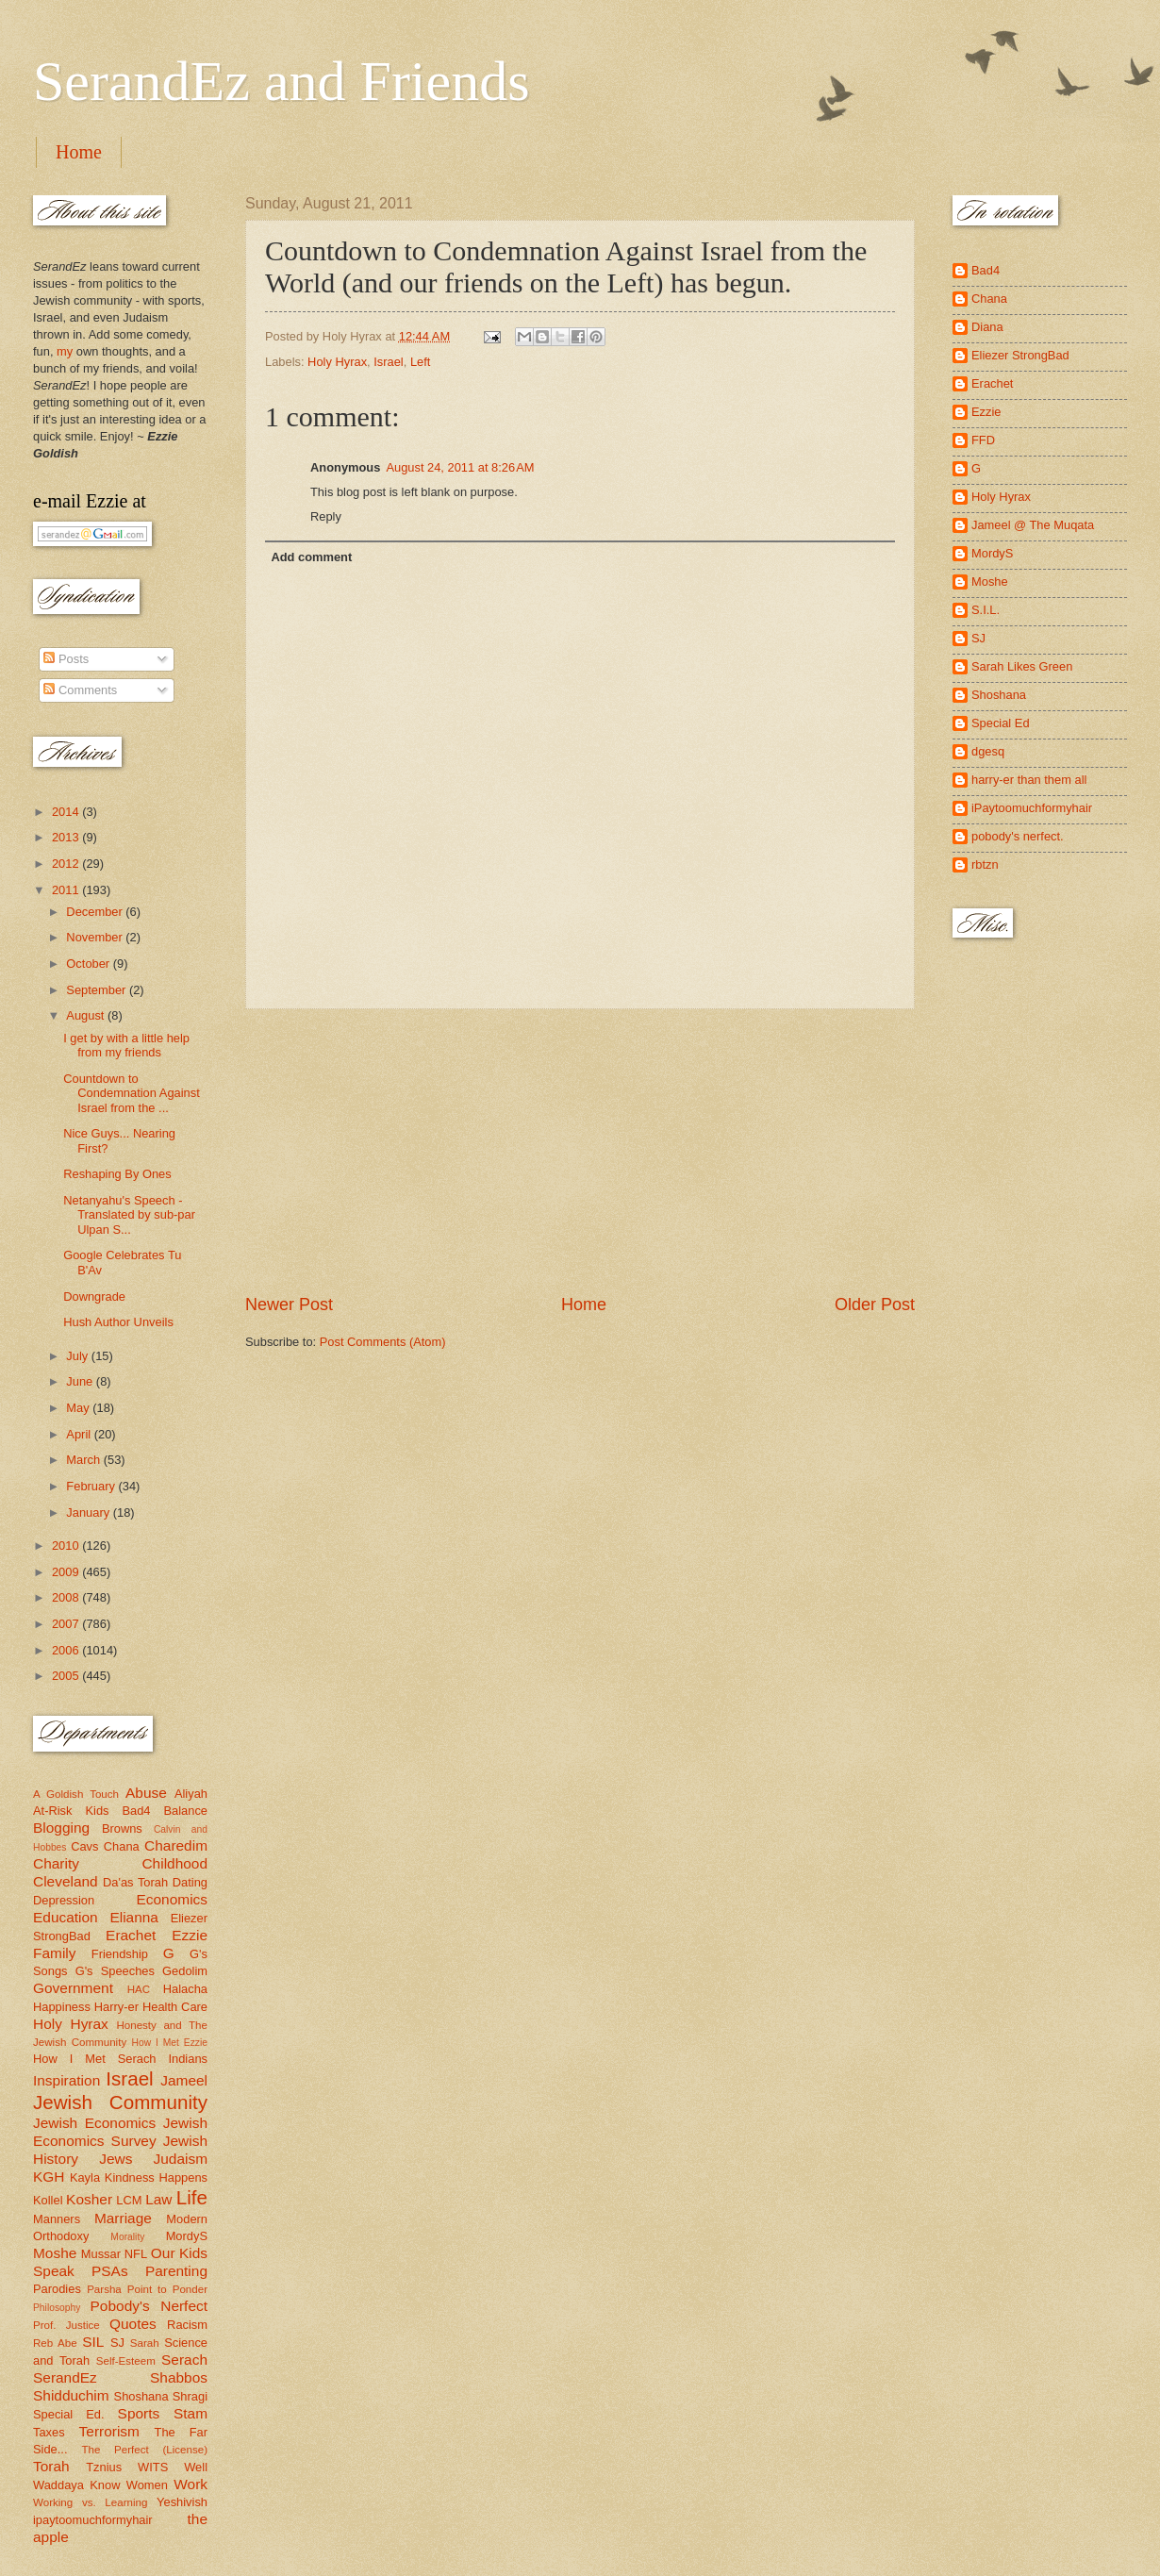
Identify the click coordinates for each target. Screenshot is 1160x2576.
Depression (63, 1900)
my (65, 351)
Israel (388, 362)
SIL (93, 2342)
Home (79, 151)
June (81, 1381)
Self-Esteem (126, 2361)
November (95, 937)
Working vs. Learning (90, 2502)
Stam (190, 2413)
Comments (80, 690)
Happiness (62, 2007)
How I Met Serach (95, 2059)
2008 (67, 1597)
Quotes (133, 2324)
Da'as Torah (135, 1882)
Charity (56, 1863)
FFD (983, 440)
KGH (48, 2177)
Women (147, 2485)
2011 (67, 890)
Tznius (104, 2467)
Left (420, 362)
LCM (128, 2200)
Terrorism (109, 2431)
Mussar (101, 2254)
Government (73, 1988)
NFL (135, 2254)
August (87, 1015)
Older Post (875, 1304)
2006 (67, 1650)
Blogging (61, 1828)
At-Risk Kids (70, 1810)
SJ (117, 2342)
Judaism (180, 2159)
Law (158, 2199)
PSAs (109, 2271)
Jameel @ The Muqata (1032, 525)
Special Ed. (69, 2414)
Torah (51, 2466)
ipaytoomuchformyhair (93, 2520)
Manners (56, 2219)
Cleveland (65, 1881)
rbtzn (985, 864)
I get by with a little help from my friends (126, 1045)
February (92, 1486)
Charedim (175, 1845)
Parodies (57, 2289)
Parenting (176, 2271)
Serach (184, 2360)
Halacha (185, 1989)
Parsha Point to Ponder (147, 2289)
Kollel (48, 2200)
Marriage (123, 2218)
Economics (172, 1899)
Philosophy (56, 2307)
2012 (67, 863)
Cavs (84, 1846)
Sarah (144, 2343)
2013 (67, 837)
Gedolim (184, 1971)
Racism (187, 2325)
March (84, 1460)
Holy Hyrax (337, 362)
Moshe (54, 2253)
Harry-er (116, 2007)
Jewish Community (120, 2102)
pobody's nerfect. (1017, 836)
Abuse (146, 1793)
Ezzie (189, 1935)
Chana (122, 1846)
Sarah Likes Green (1021, 666)
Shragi (190, 2396)
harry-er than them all (1028, 780)
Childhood (174, 1863)
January (89, 1512)
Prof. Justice (66, 2325)
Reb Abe (55, 2343)
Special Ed (1000, 723)
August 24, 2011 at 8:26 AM (460, 467)
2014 (67, 812)
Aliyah (190, 1794)
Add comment (311, 557)
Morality (127, 2237)
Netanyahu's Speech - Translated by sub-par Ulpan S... (129, 1215)
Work (190, 2484)
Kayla (85, 2177)
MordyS (186, 2236)
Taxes (49, 2432)
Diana (987, 327)
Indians (187, 2059)
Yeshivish (182, 2502)
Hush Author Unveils (118, 1322)
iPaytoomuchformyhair (1031, 808)
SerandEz (65, 2377)
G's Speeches (115, 1971)
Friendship (119, 1954)
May (79, 1408)
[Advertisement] (580, 1151)
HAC (138, 1989)
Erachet (131, 1935)
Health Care (174, 2007)
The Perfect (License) (145, 2449)
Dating (190, 1882)
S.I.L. (985, 610)
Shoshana (141, 2396)
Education (65, 1917)
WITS (153, 2467)
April (79, 1434)
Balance (185, 1810)
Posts (66, 659)
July (78, 1356)
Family (54, 1953)
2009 (67, 1572)
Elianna (133, 1917)
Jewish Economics (94, 2123)
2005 (67, 1676)
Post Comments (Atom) (383, 1342)
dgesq (987, 751)
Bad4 (136, 1810)
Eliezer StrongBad (1020, 355)
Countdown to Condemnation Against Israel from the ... (131, 1093)
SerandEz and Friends (281, 81)
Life (191, 2197)
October (89, 963)
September (97, 990)
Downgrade (94, 1296)
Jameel (183, 2080)
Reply (325, 516)
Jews (115, 2159)
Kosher (89, 2199)
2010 (67, 1545)
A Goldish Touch (76, 1794)
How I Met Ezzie (169, 2042)
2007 (67, 1624)
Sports (139, 2413)
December (95, 912)
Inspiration (66, 2080)
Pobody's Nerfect (149, 2306)
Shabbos (178, 2377)
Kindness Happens (156, 2177)
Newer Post (289, 1304)
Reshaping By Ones (117, 1174)
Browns (122, 1828)
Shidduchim (71, 2395)
